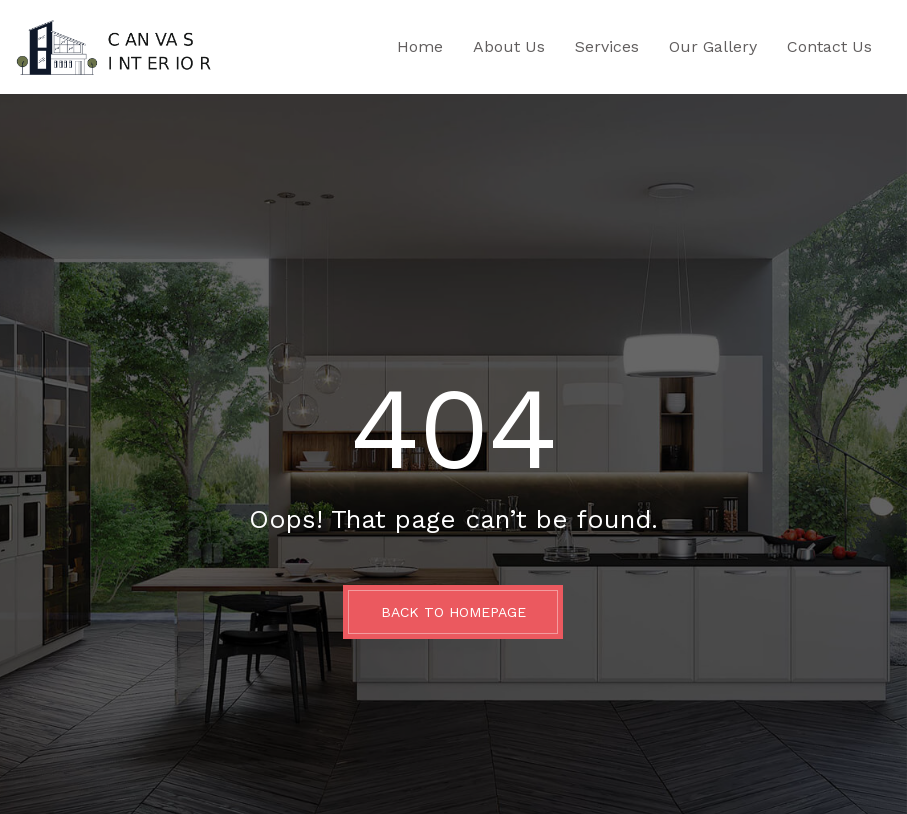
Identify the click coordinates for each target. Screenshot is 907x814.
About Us (509, 46)
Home (420, 46)
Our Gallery (713, 46)
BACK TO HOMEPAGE (453, 612)
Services (607, 46)
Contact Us (829, 46)
